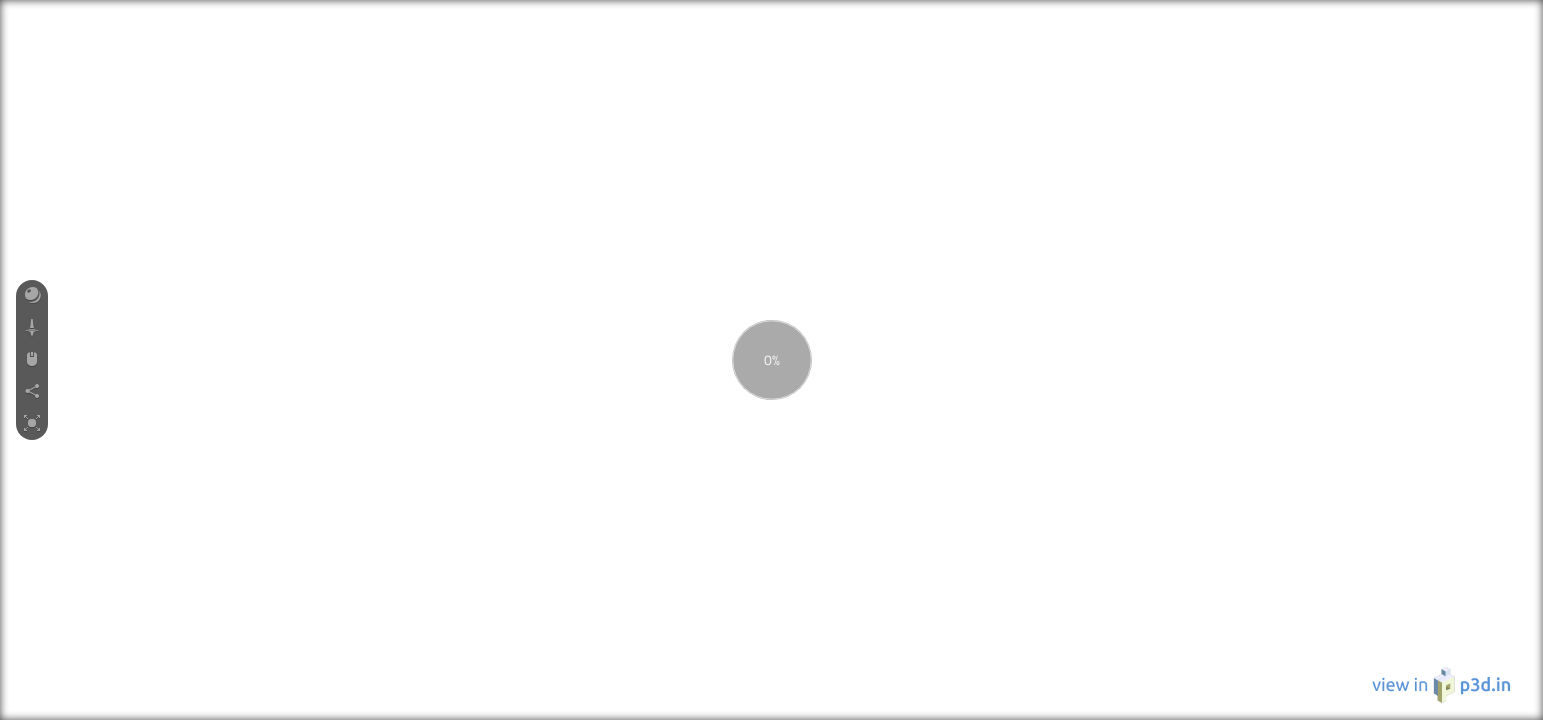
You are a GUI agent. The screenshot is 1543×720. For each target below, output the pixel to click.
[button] (32, 296)
